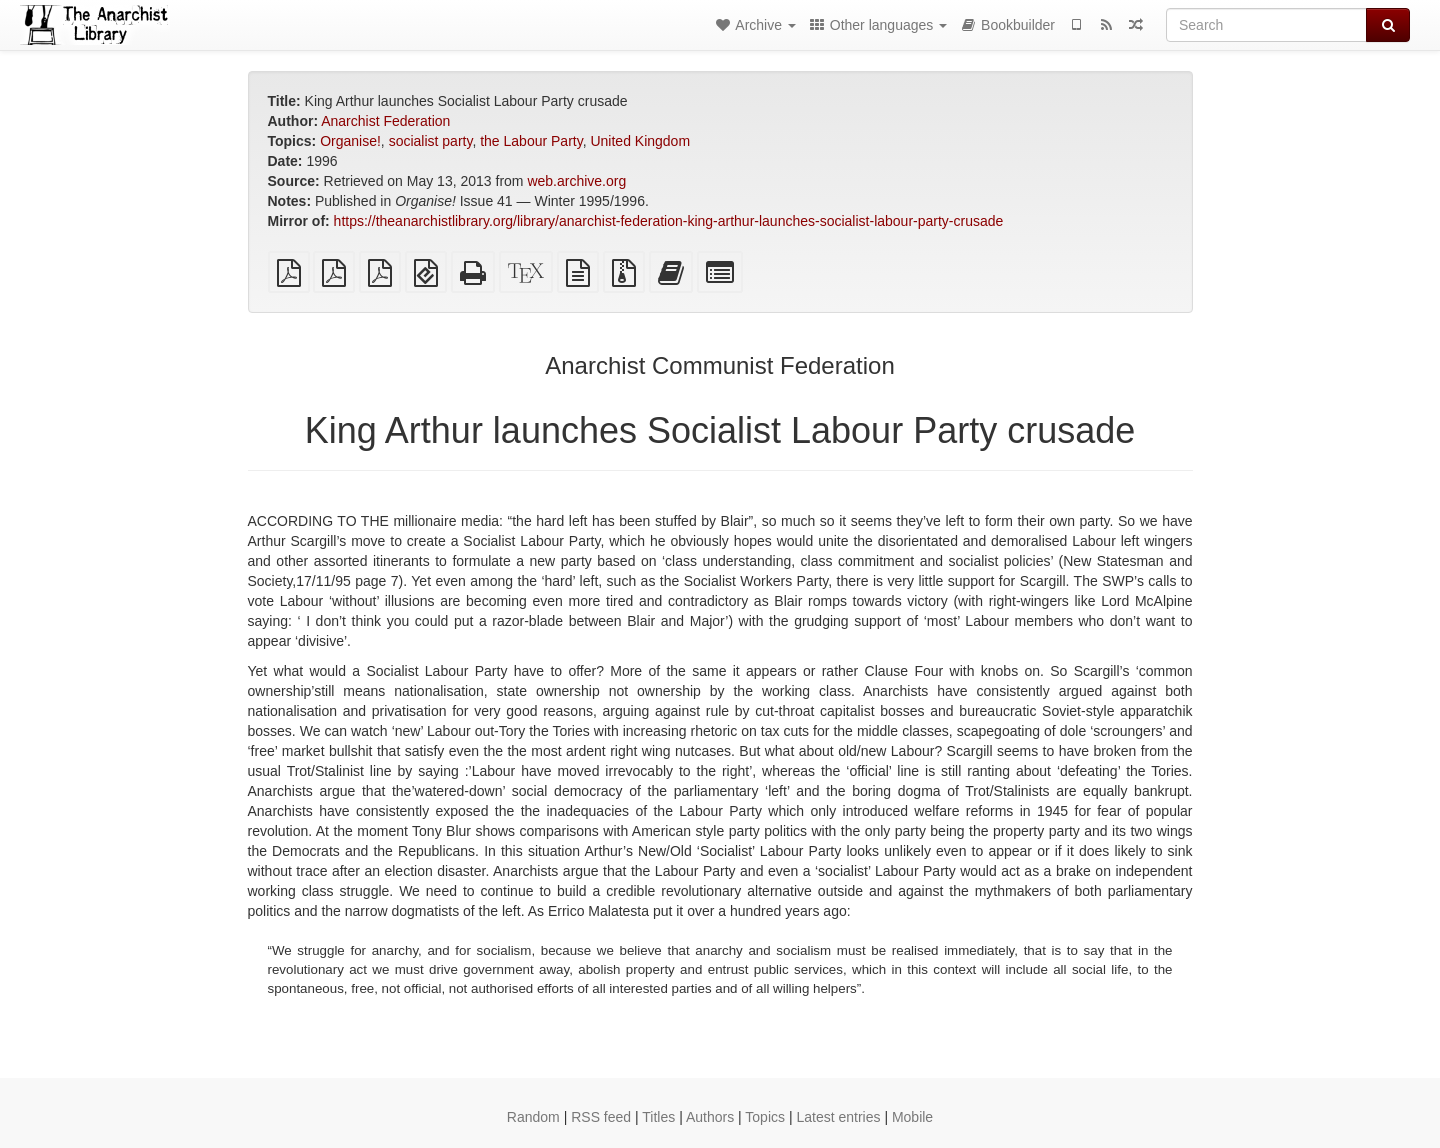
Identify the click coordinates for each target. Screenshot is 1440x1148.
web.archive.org (576, 181)
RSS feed (601, 1117)
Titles (658, 1117)
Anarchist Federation (385, 121)
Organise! (350, 141)
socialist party (431, 141)
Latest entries (838, 1117)
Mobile (912, 1117)
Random (533, 1117)
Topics (765, 1117)
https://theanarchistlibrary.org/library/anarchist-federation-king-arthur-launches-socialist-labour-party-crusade (669, 221)
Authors (710, 1117)
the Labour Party (531, 141)
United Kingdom (640, 141)
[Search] (1266, 25)
